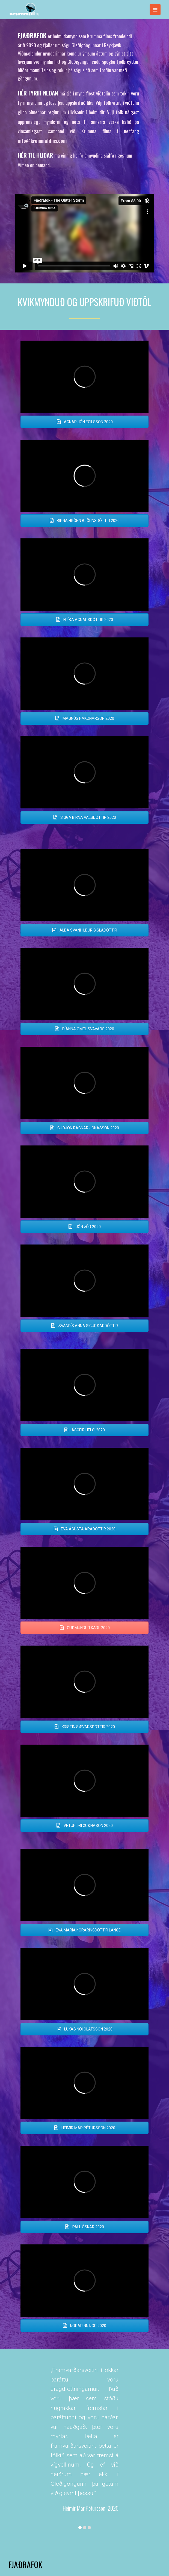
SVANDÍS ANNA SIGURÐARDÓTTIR (84, 1326)
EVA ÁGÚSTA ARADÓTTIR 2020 (84, 1529)
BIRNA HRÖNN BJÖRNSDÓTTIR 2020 (84, 520)
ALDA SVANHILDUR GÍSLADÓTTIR (84, 930)
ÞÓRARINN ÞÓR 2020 (84, 2325)
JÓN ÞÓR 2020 (84, 1227)
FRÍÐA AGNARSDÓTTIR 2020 (84, 619)
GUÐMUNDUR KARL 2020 (85, 1628)
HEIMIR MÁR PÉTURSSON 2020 (84, 2128)
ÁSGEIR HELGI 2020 (84, 1430)
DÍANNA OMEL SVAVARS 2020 (84, 1029)
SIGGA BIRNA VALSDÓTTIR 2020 (84, 817)
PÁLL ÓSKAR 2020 (84, 2227)
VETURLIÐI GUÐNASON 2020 (84, 1825)
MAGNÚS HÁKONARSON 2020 (84, 718)
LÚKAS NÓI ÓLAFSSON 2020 (84, 2029)
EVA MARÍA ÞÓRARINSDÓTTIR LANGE (84, 1930)
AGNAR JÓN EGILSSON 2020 (85, 422)
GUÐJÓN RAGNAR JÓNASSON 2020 (84, 1128)
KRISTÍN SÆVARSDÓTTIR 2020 (84, 1727)
